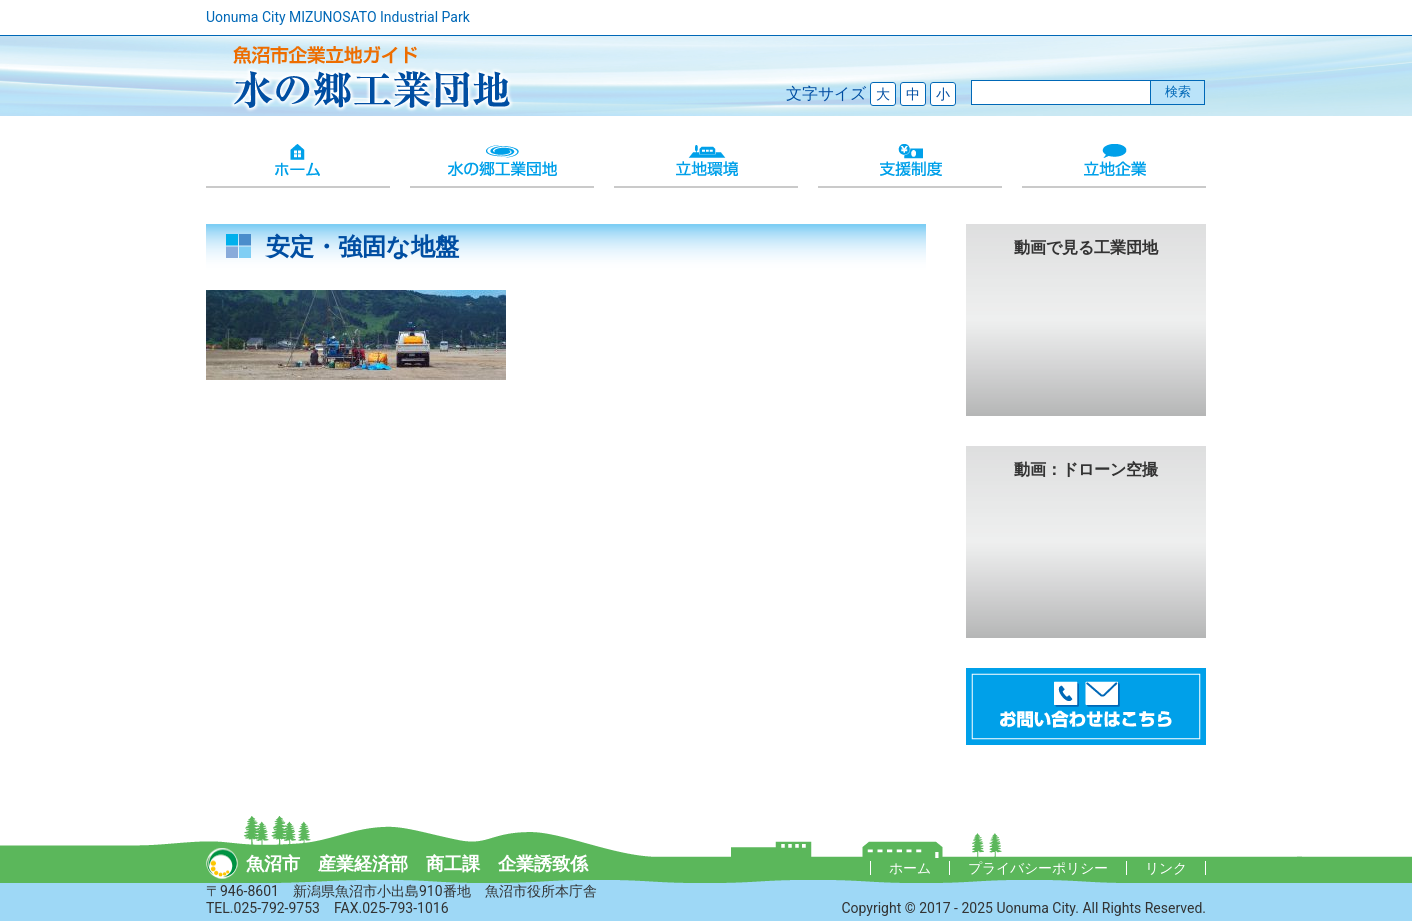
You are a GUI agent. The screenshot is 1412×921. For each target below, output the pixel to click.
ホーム (298, 162)
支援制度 (910, 162)
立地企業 (1114, 162)
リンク (1166, 868)
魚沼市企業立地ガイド (366, 76)
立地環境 (706, 162)
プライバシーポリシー (1038, 868)
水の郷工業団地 (502, 162)
